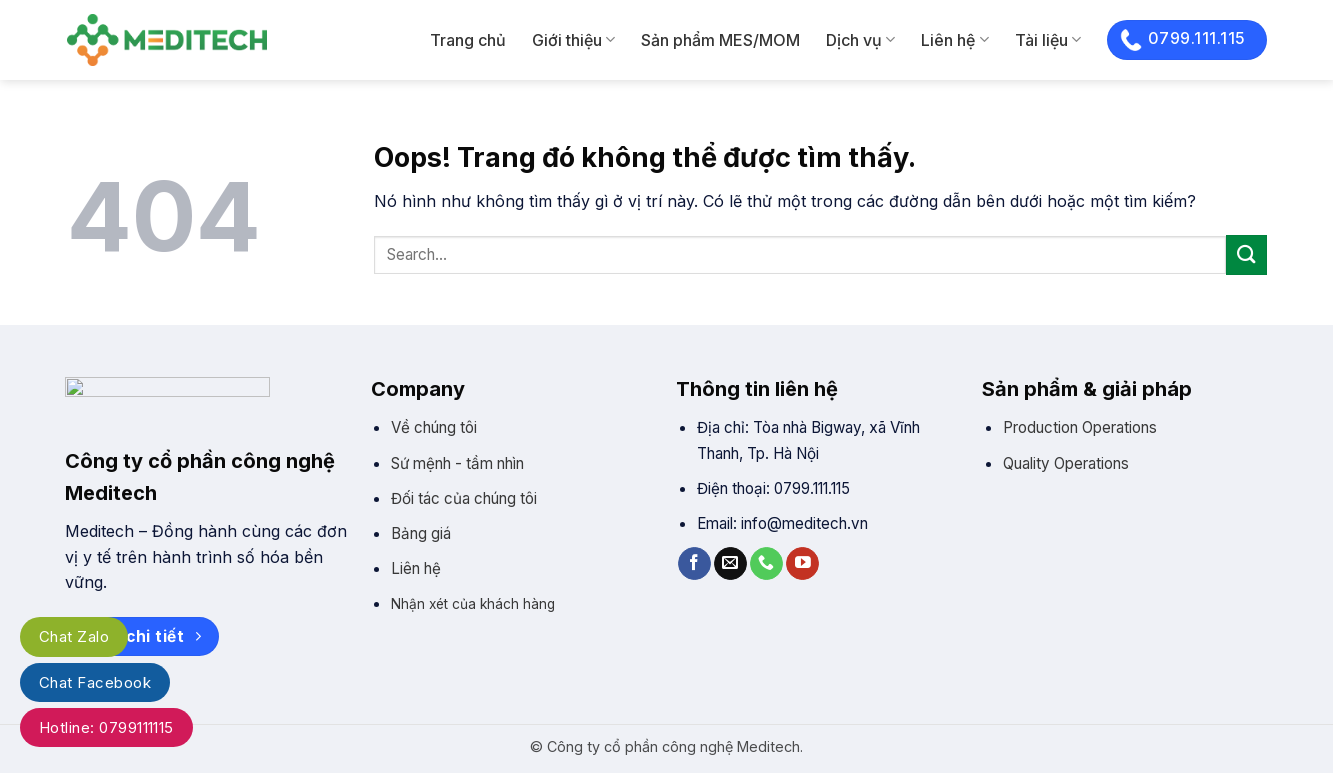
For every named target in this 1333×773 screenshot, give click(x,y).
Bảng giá (421, 533)
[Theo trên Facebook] (694, 564)
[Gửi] (1246, 254)
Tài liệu (1048, 40)
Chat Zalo (74, 636)
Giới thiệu (573, 40)
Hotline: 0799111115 (106, 727)
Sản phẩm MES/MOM (720, 40)
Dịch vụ (860, 40)
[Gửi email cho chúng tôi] (730, 564)
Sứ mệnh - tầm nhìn (457, 463)
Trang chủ (468, 40)
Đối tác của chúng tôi (464, 498)
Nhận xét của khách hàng (473, 604)
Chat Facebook (95, 682)
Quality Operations (1066, 463)
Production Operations (1080, 427)
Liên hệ (954, 40)
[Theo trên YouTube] (802, 564)
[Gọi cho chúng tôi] (766, 564)
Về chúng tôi (434, 427)
